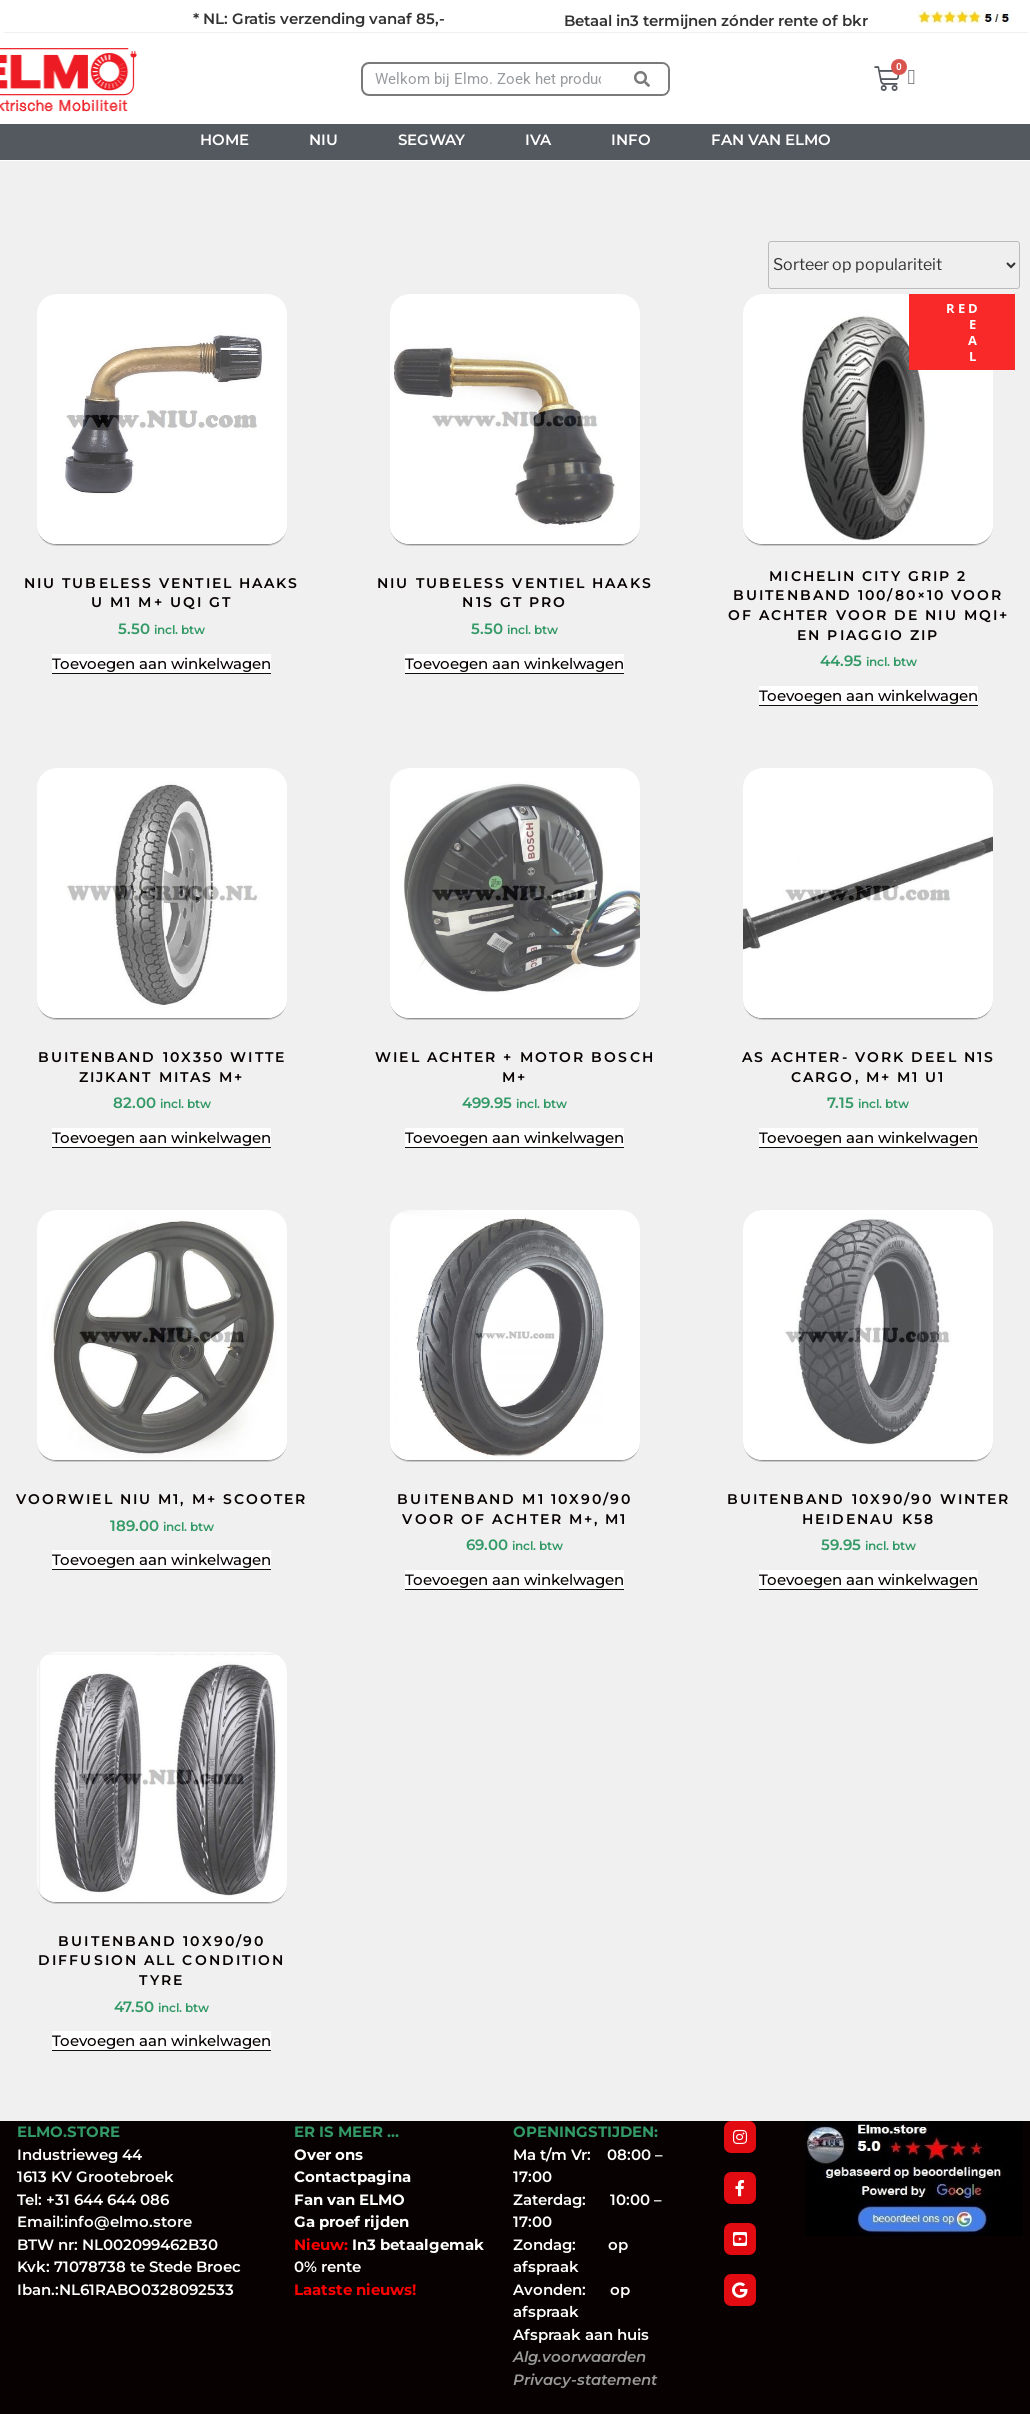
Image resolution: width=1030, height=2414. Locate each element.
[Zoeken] (642, 79)
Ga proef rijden (351, 2221)
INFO (631, 139)
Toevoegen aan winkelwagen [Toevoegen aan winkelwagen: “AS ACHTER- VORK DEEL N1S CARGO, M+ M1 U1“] (868, 1137)
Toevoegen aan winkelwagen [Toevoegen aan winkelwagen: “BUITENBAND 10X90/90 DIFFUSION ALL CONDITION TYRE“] (161, 2040)
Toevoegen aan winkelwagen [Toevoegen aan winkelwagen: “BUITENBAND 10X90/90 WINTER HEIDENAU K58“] (868, 1579)
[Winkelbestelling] (894, 265)
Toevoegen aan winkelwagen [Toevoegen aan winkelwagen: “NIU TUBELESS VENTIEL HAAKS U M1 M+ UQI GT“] (161, 663)
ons (349, 2154)
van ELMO (364, 2199)
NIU (323, 139)
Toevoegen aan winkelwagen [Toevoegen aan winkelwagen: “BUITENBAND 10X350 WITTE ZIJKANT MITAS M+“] (161, 1137)
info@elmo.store (128, 2221)
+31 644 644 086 (107, 2199)
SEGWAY (431, 139)
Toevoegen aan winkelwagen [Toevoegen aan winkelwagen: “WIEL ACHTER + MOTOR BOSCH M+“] (514, 1137)
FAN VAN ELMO (771, 139)
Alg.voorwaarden (579, 2356)
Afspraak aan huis (581, 2334)
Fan (308, 2199)
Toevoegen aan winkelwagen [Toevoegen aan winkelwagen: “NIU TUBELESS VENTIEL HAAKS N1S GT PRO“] (514, 663)
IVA (538, 139)
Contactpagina (352, 2176)
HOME (224, 139)
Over (314, 2154)
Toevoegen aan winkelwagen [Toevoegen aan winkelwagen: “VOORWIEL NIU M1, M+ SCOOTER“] (161, 1559)
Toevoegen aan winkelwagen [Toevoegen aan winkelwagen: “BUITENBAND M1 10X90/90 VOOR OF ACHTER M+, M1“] (514, 1579)
